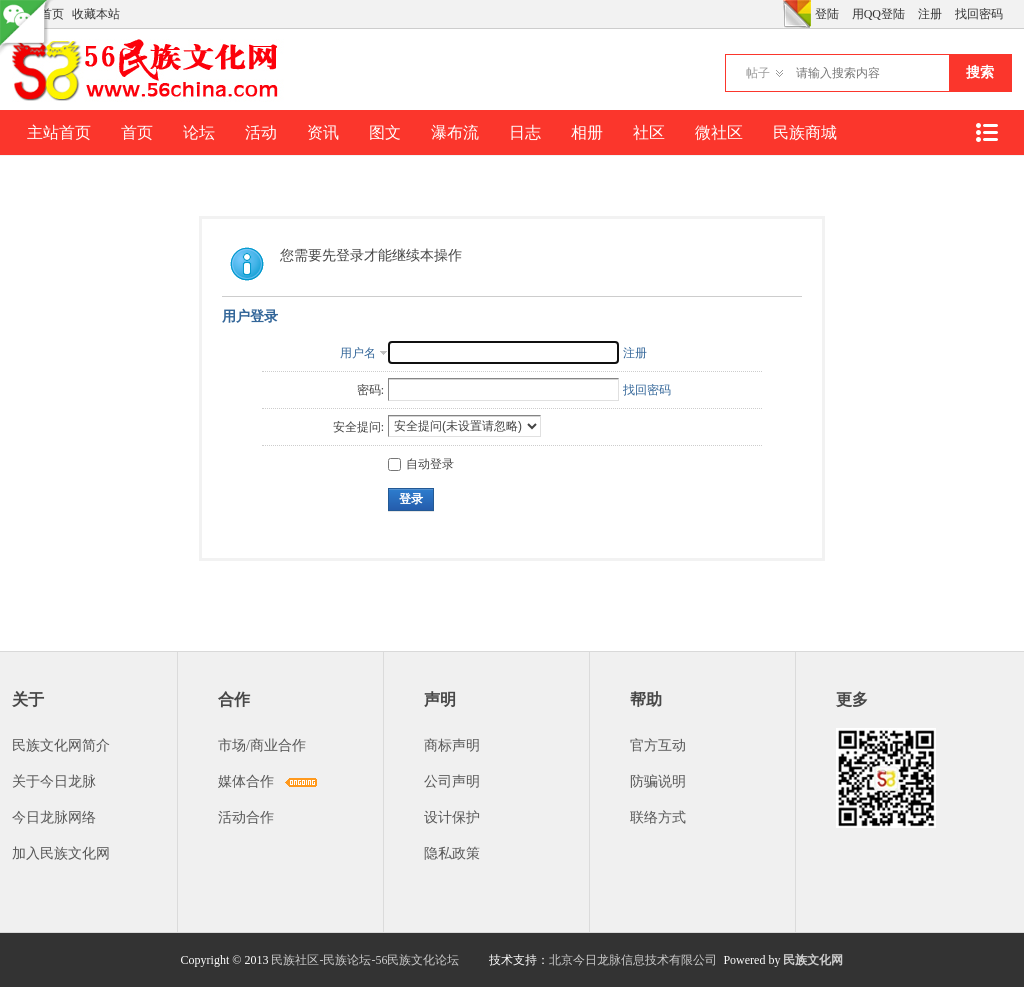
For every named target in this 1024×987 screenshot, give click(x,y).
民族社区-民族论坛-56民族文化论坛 (365, 960)
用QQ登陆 (878, 14)
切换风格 (797, 14)
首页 (137, 132)
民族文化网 (813, 960)
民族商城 (805, 132)
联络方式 (658, 817)
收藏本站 (96, 14)
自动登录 (421, 464)
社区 (649, 132)
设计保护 (452, 817)
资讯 (323, 132)
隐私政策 (452, 853)
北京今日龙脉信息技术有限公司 (633, 960)
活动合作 (246, 817)
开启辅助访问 (778, 14)
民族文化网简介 (61, 745)
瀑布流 (455, 132)
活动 (261, 132)
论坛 (199, 132)
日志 (525, 132)
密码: (370, 390)
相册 (587, 132)
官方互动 (658, 745)
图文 (385, 132)
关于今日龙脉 (54, 781)
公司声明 (452, 781)
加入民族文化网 (61, 853)
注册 (930, 14)
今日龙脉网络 (54, 817)
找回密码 (979, 14)
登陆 (827, 14)
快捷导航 (986, 132)
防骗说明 (658, 781)
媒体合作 (246, 781)
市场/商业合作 (262, 745)
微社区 (719, 132)
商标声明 (452, 745)
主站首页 (59, 132)
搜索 (980, 72)
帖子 (758, 73)
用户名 (358, 353)
